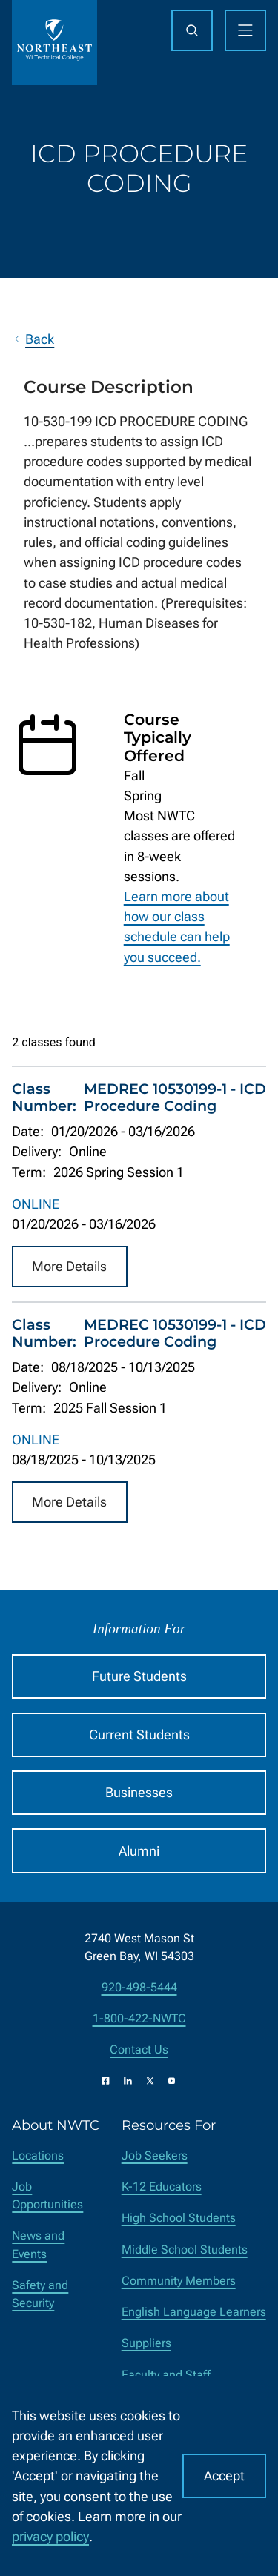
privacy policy (50, 2536)
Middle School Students (185, 2250)
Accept (224, 2475)
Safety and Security (40, 2294)
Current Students (139, 1734)
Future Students (139, 1676)
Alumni (139, 1851)
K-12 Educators (162, 2187)
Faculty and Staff (166, 2375)
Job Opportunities (47, 2195)
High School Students (179, 2218)
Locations (38, 2155)
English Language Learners (194, 2312)
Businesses (139, 1792)
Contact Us (139, 2049)
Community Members (179, 2281)
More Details (69, 1267)
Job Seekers (155, 2155)
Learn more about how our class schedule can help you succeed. (177, 927)
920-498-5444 (139, 1987)
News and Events (38, 2244)
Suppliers (146, 2343)
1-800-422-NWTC (139, 2018)
